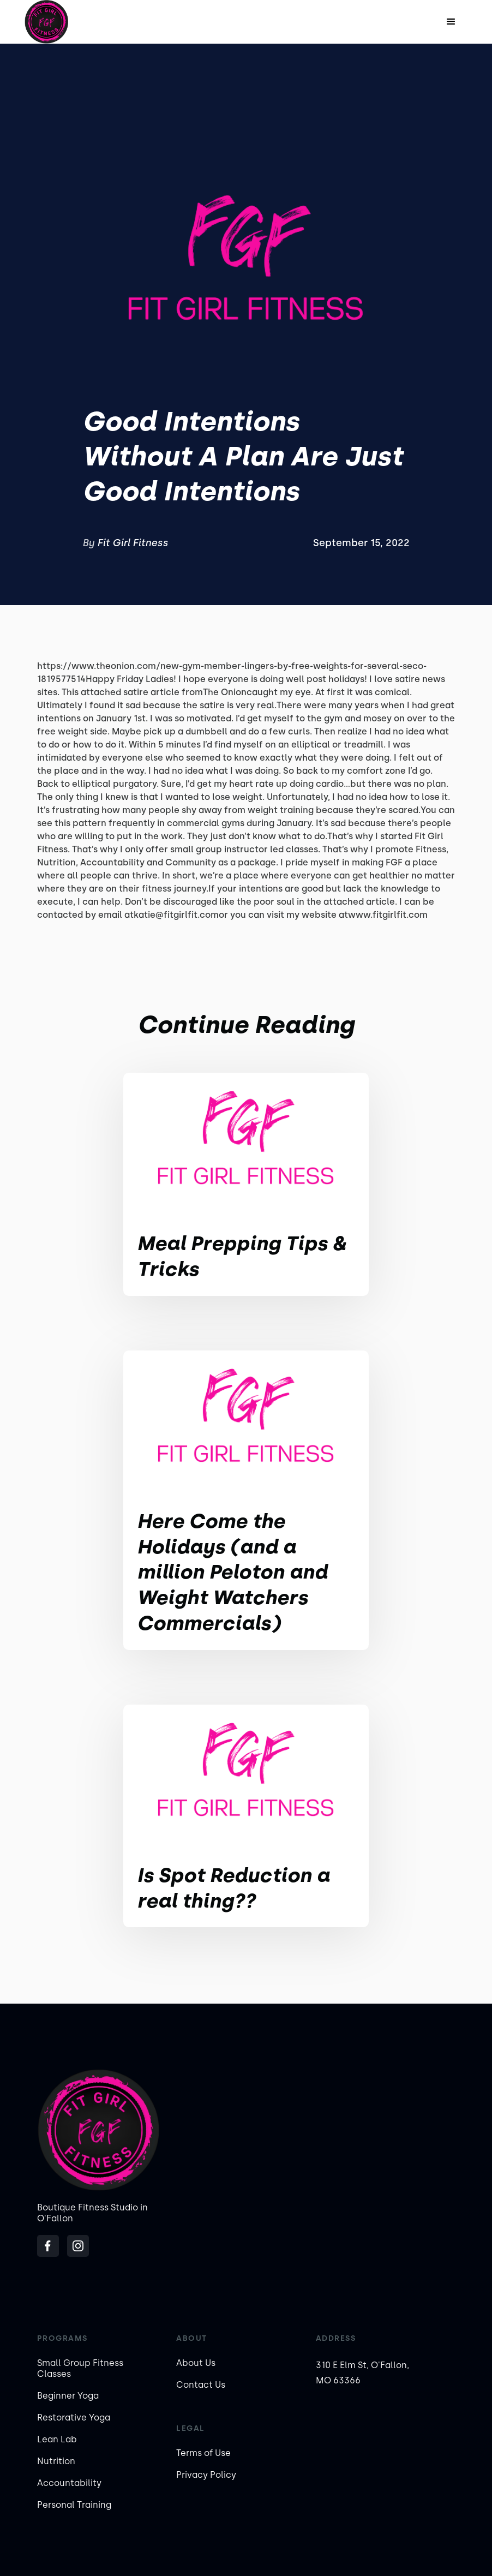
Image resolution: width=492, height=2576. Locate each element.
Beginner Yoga (68, 2395)
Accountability (69, 2483)
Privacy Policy (206, 2475)
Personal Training (74, 2505)
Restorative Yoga (73, 2417)
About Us (195, 2363)
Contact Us (200, 2385)
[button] (451, 21)
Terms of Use (203, 2453)
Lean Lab (57, 2439)
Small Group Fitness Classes (80, 2368)
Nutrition (56, 2461)
